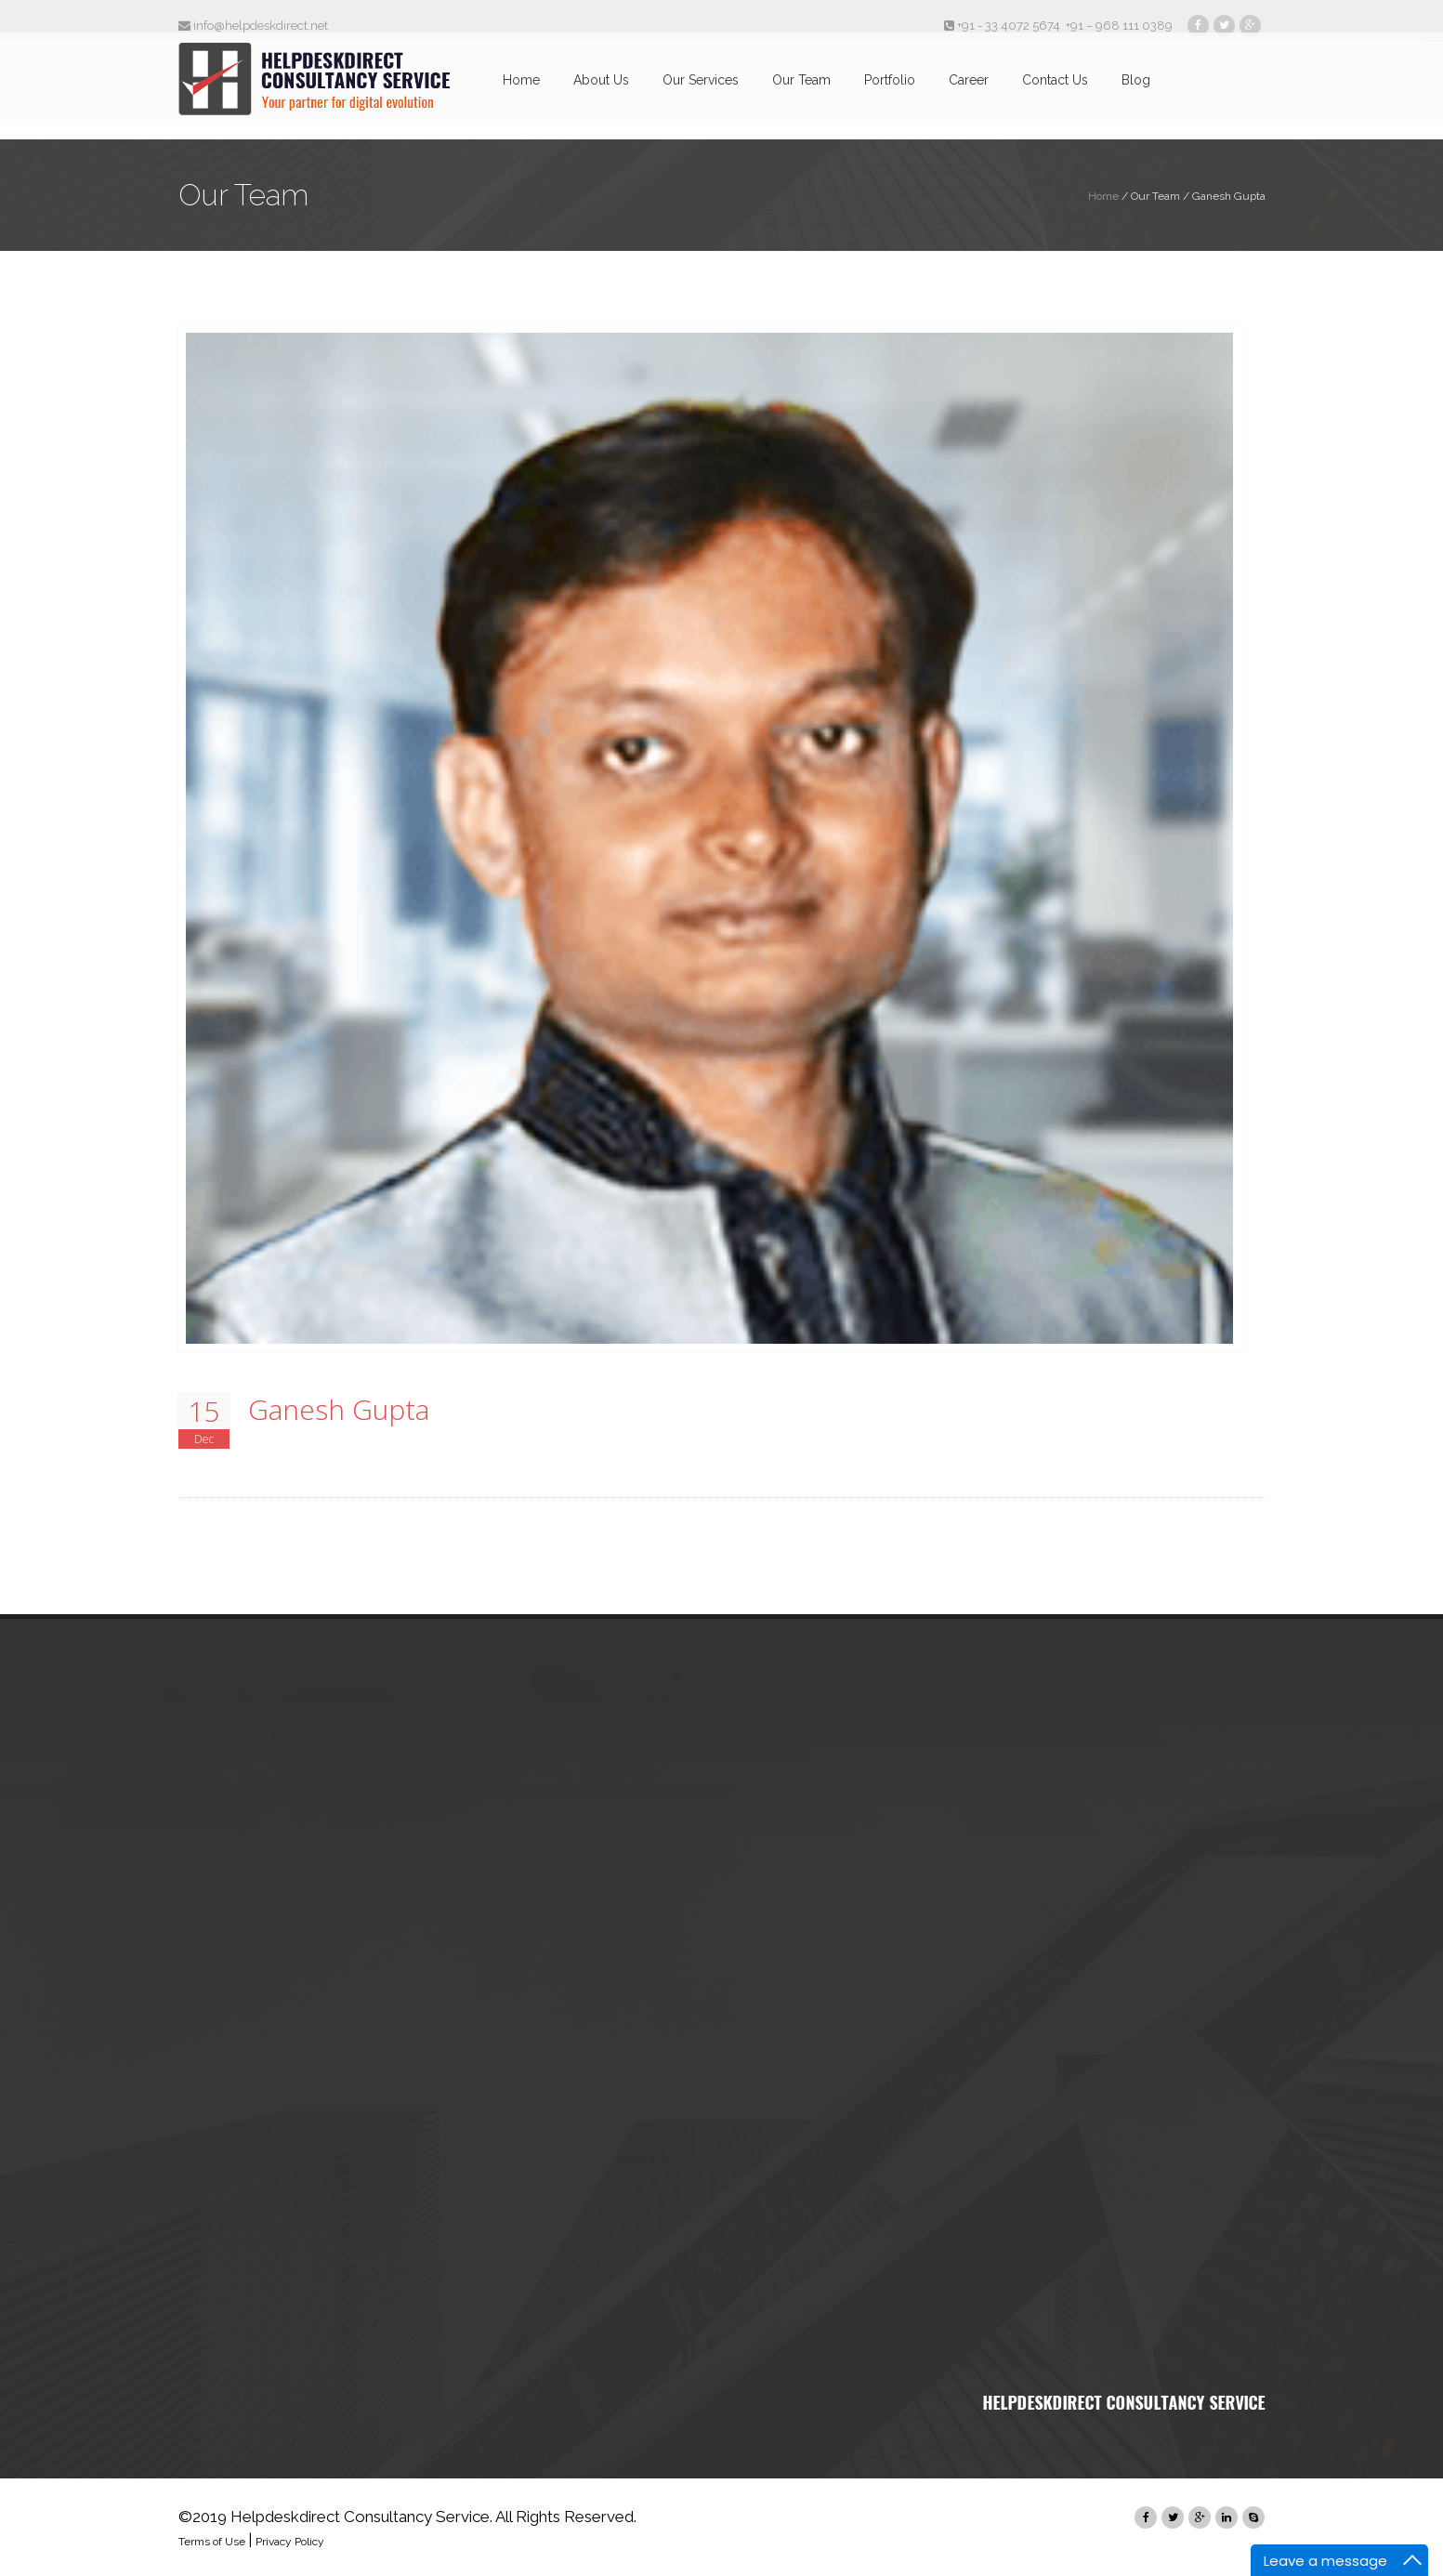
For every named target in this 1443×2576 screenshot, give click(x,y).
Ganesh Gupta (338, 1410)
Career (969, 91)
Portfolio (889, 91)
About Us (601, 91)
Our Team (801, 91)
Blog (1136, 91)
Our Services (700, 91)
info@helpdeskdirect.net (253, 26)
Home (521, 91)
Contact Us (1055, 91)
